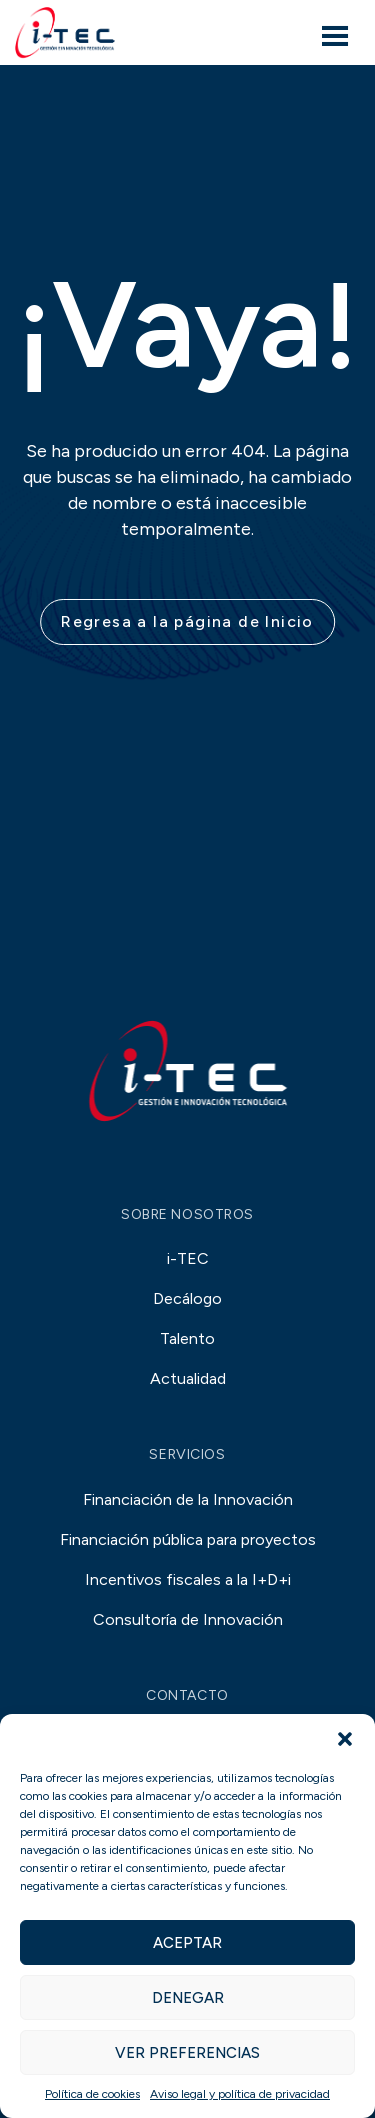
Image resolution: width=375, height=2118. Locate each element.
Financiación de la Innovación (188, 1499)
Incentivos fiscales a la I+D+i (188, 1579)
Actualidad (188, 1378)
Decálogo (187, 1298)
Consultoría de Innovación (188, 1619)
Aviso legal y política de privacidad (240, 2094)
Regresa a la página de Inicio (187, 621)
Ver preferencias (187, 2053)
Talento (187, 1338)
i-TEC (188, 1258)
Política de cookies (92, 2094)
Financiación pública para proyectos (188, 1539)
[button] (345, 1739)
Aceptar (187, 1943)
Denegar (188, 1998)
